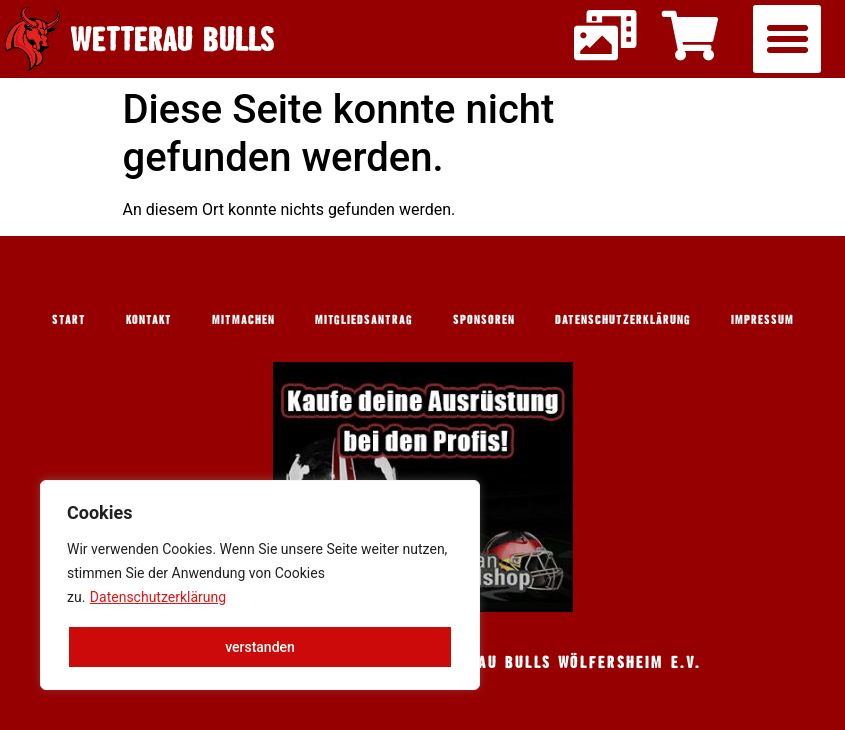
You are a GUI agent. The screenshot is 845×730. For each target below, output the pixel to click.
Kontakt (149, 319)
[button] (787, 39)
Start (69, 319)
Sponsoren (484, 319)
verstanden (260, 647)
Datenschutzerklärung (158, 597)
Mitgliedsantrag (364, 319)
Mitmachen (243, 319)
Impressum (762, 319)
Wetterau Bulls (172, 38)
